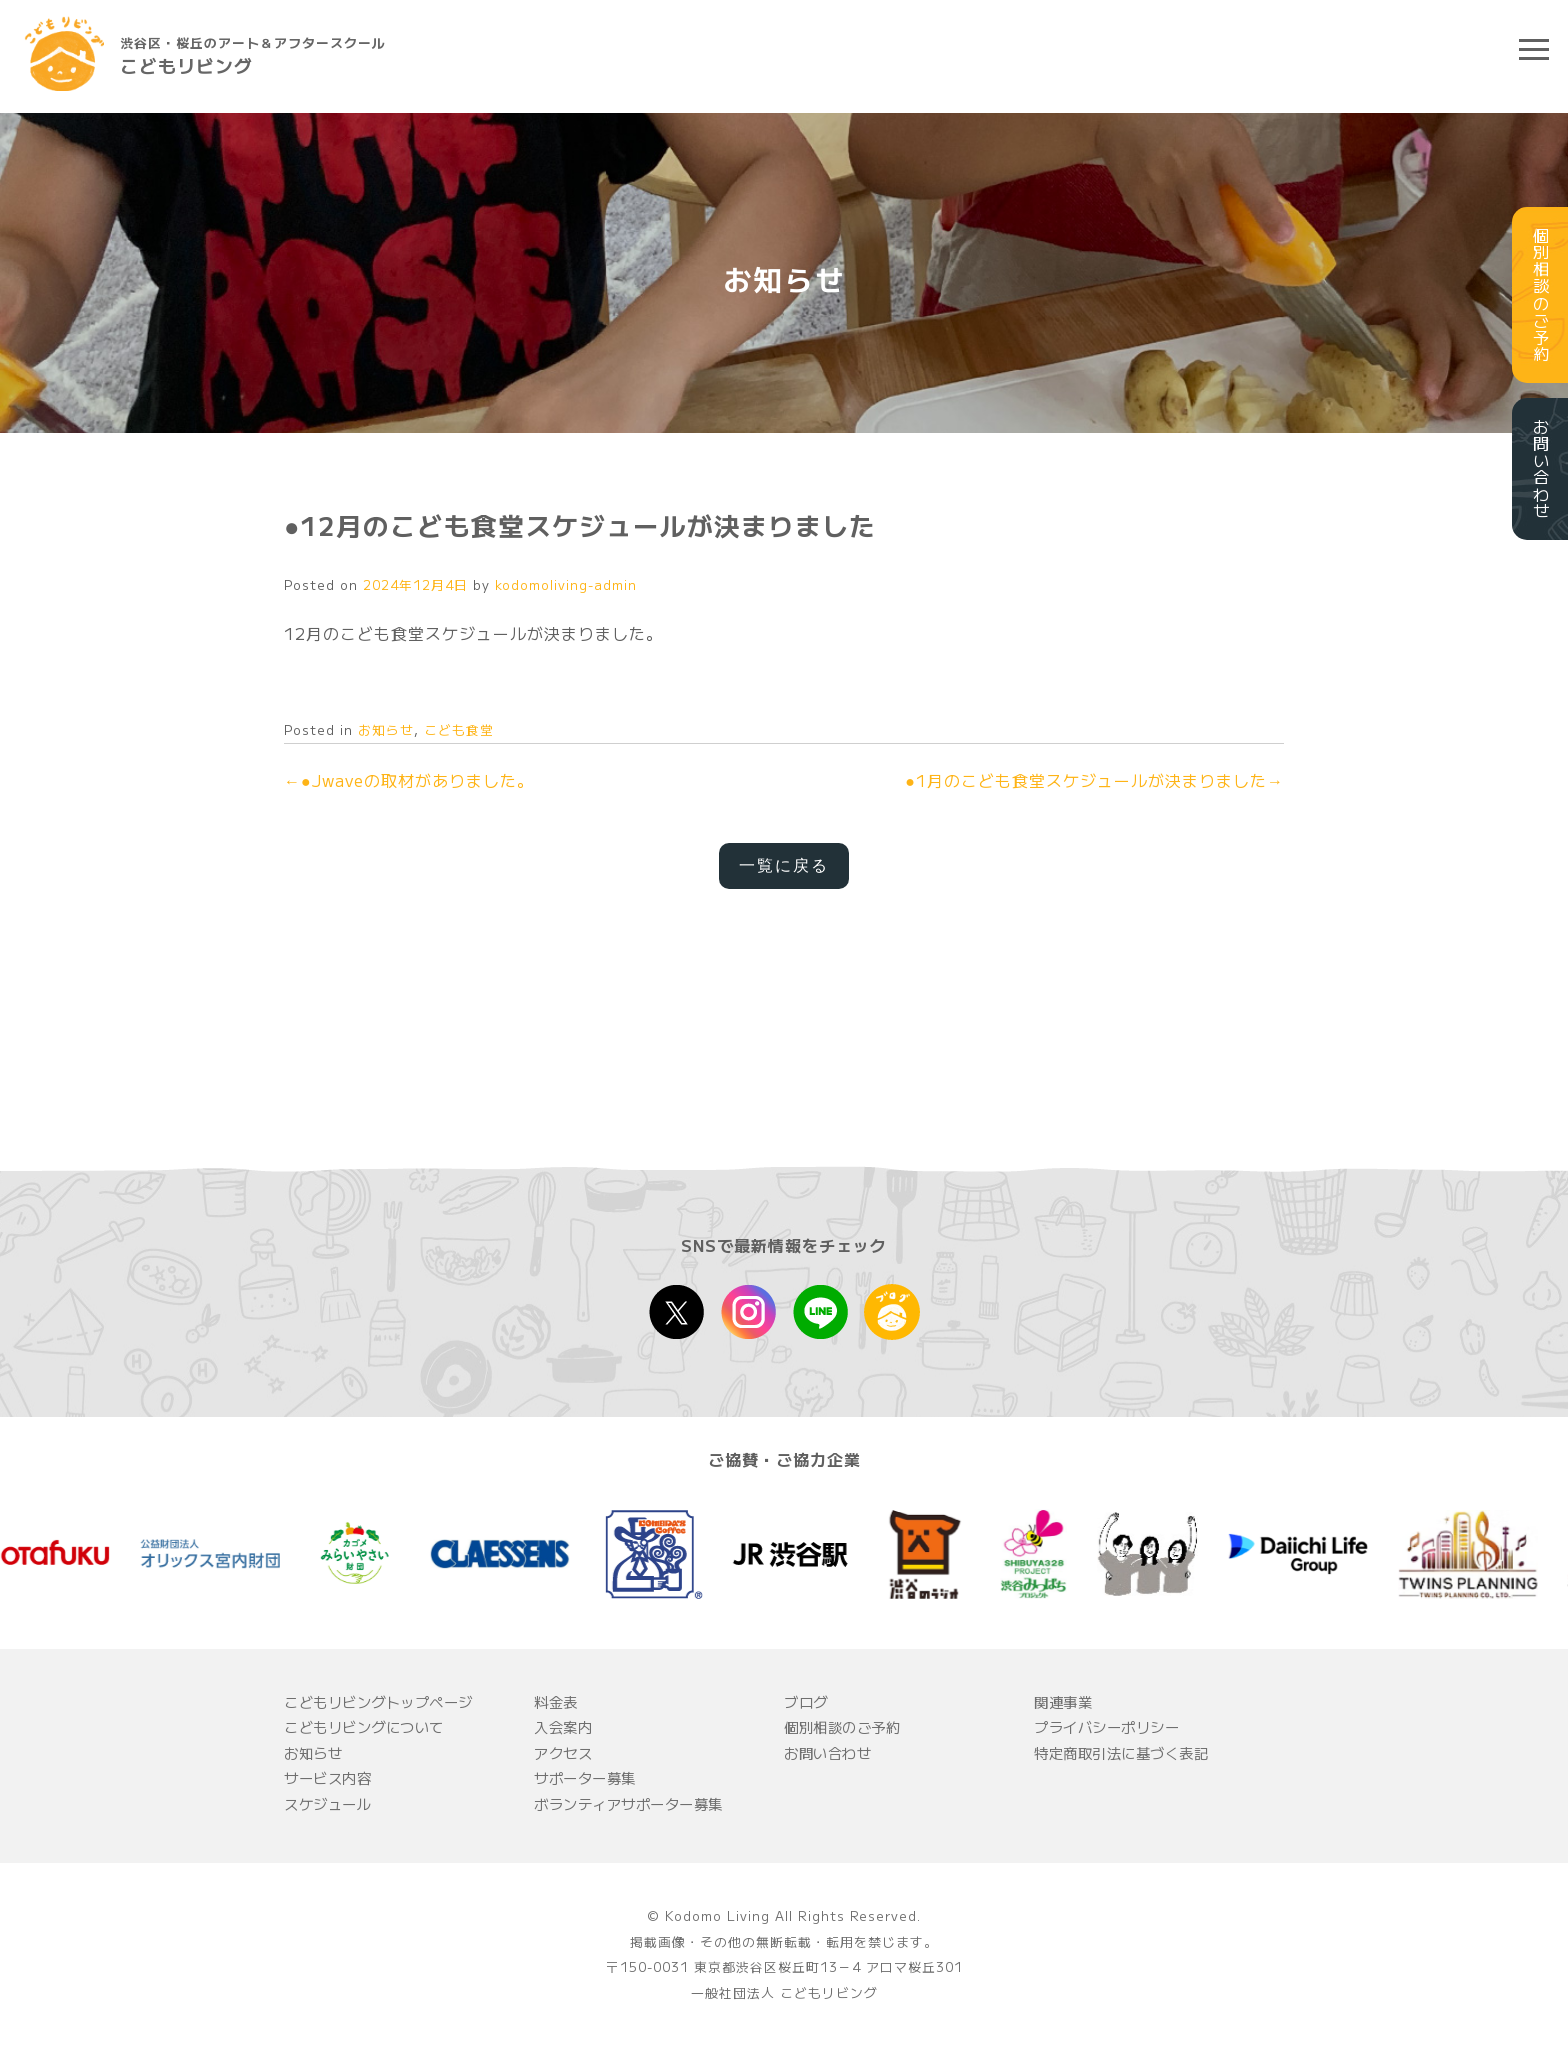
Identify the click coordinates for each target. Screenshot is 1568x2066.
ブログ (806, 1701)
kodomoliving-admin (566, 584)
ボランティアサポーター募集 (628, 1803)
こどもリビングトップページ (378, 1701)
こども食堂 (459, 729)
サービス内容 (327, 1777)
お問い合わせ (827, 1752)
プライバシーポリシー (1106, 1726)
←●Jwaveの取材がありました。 (409, 780)
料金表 (556, 1701)
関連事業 (1063, 1701)
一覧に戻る (784, 865)
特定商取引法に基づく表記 (1121, 1752)
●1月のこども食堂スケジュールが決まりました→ (1094, 780)
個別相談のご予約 (842, 1726)
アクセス (563, 1752)
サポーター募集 (585, 1777)
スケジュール (327, 1803)
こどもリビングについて (364, 1726)
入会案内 (563, 1726)
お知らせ (386, 729)
